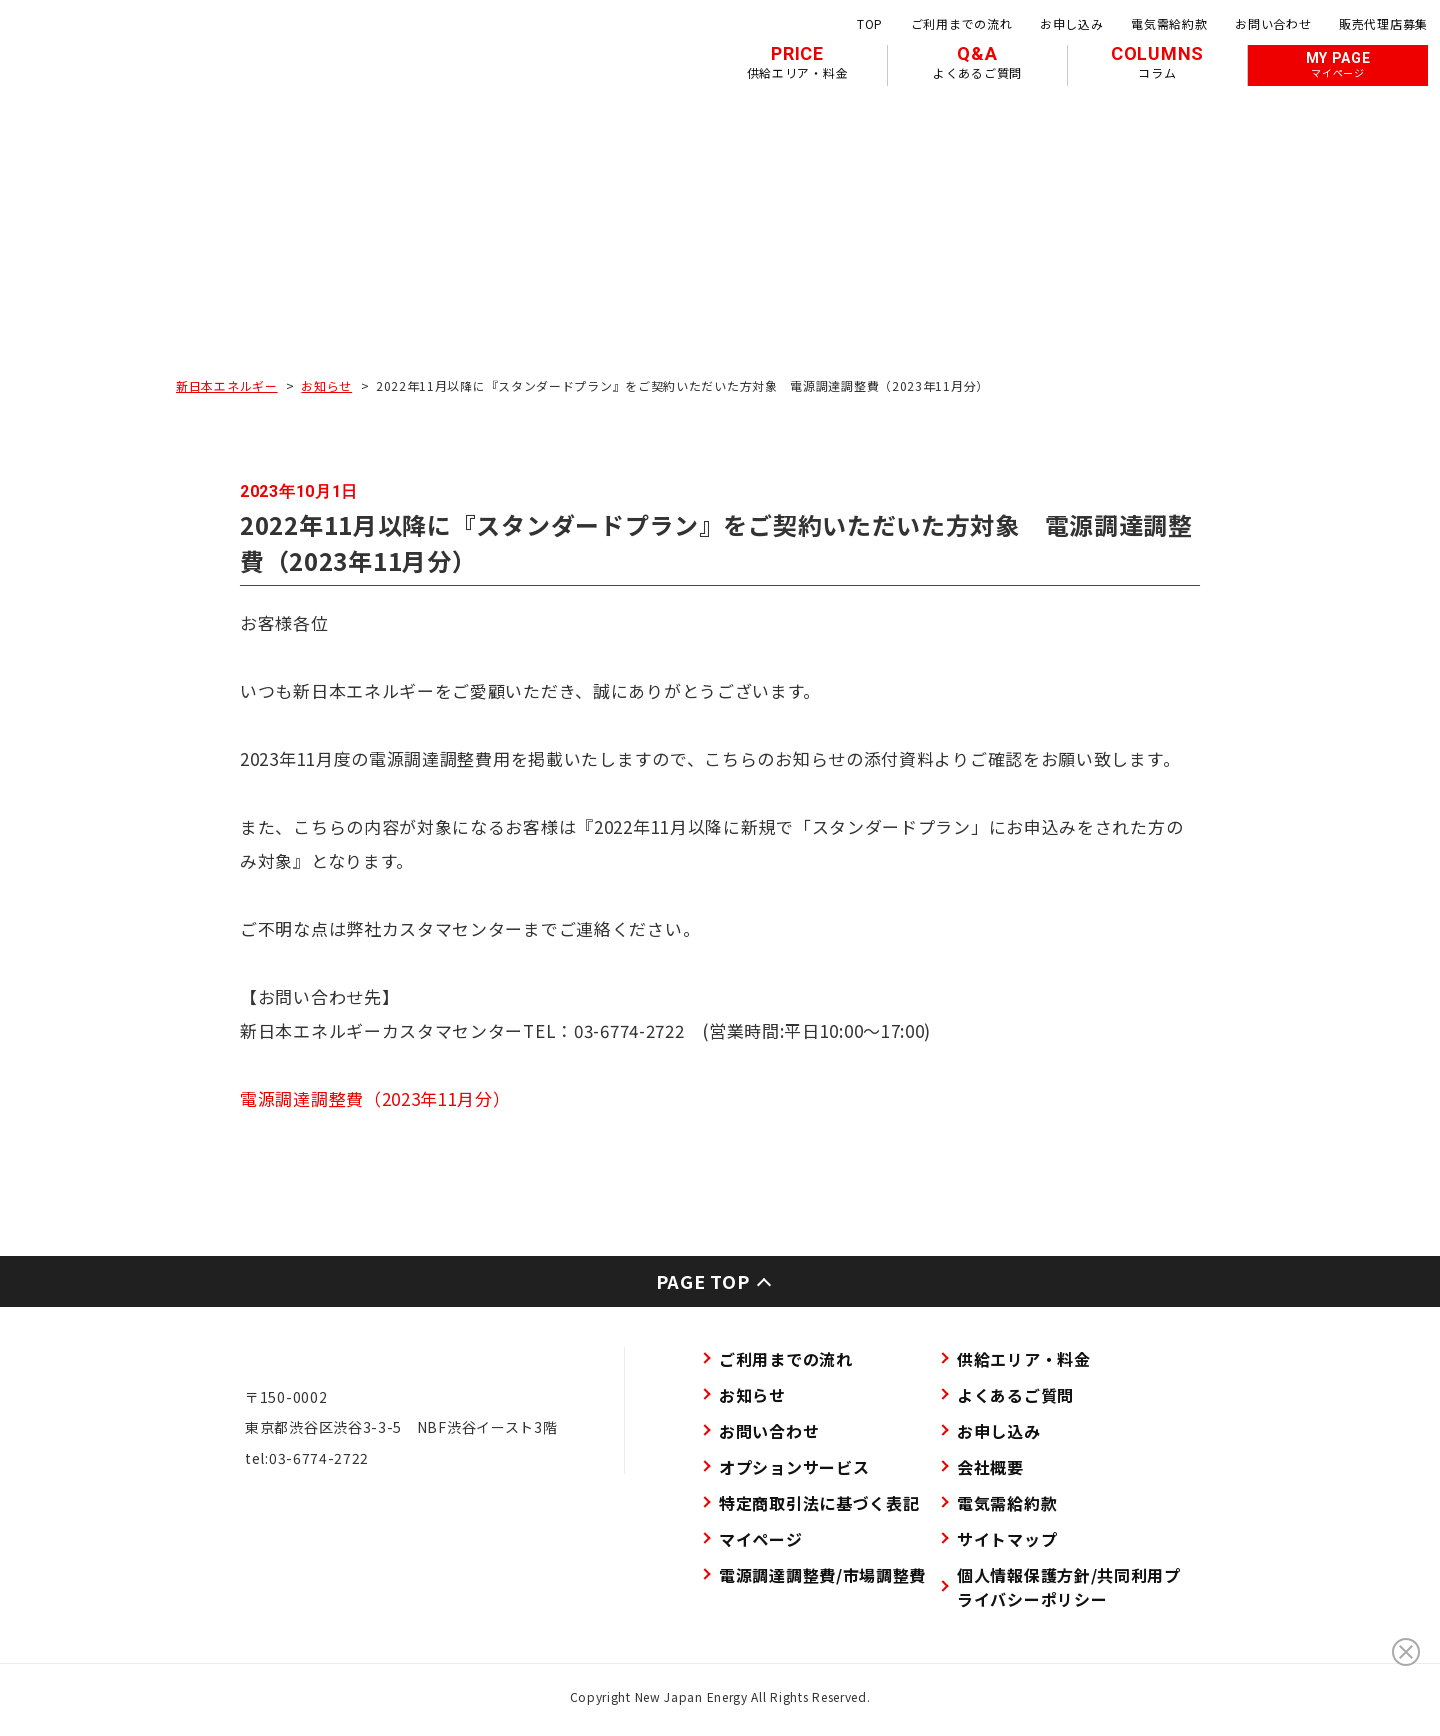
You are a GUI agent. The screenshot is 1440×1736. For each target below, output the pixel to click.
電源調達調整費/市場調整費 (822, 1575)
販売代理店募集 (1383, 23)
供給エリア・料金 (1024, 1359)
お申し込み (1072, 23)
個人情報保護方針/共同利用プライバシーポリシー (1069, 1587)
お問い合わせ (1273, 23)
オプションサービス (794, 1467)
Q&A (977, 62)
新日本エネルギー (227, 385)
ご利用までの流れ (962, 23)
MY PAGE (1338, 65)
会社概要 (990, 1467)
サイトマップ (1007, 1539)
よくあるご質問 (1015, 1395)
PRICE (798, 62)
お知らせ (326, 385)
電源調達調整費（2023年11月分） (375, 1098)
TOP (870, 23)
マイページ (761, 1539)
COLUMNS (1157, 62)
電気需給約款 (1169, 23)
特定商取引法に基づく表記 (819, 1503)
